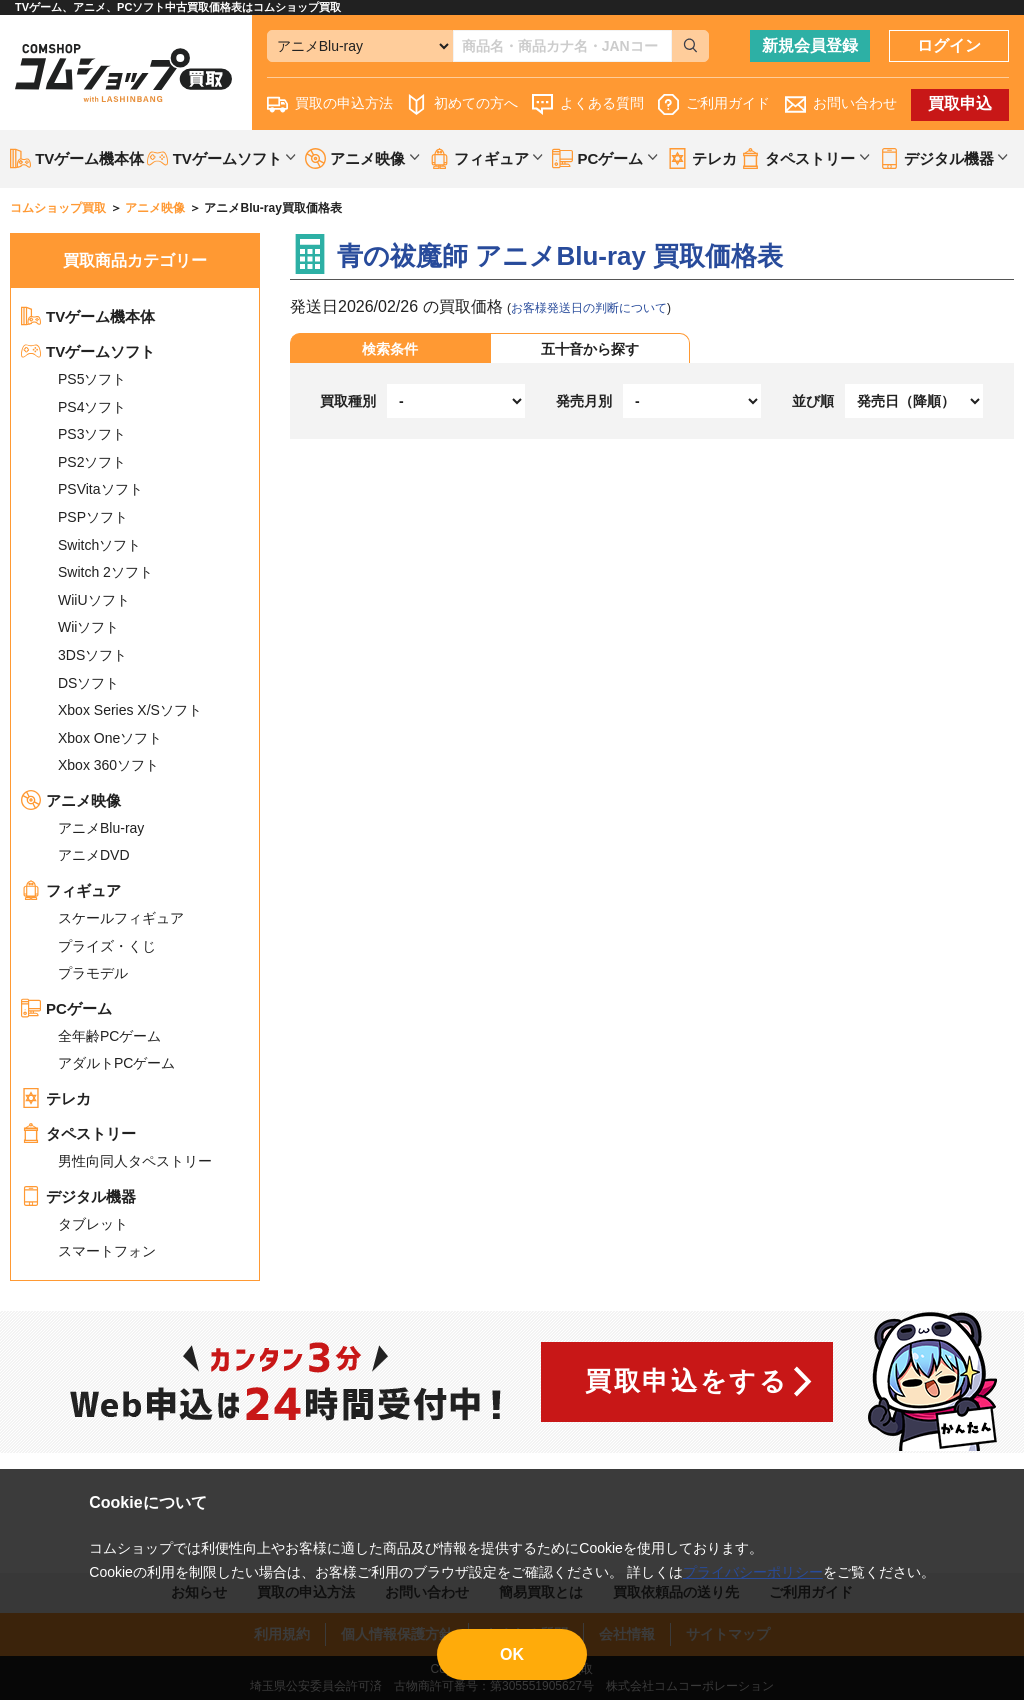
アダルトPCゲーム (116, 1063)
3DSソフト (92, 655)
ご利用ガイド (714, 104)
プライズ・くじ (107, 946)
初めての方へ (462, 104)
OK (512, 1654)
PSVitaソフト (100, 489)
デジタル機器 (78, 1196)
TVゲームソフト (88, 351)
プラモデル (93, 973)
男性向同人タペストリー (135, 1161)
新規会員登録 (810, 45)
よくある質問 (588, 104)
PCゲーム (66, 1008)
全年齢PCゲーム (109, 1036)
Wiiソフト (88, 627)
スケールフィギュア (121, 918)
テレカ (702, 158)
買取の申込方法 (330, 104)
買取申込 (960, 103)
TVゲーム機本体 (77, 158)
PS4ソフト (92, 407)
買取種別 (348, 401)
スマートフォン (107, 1251)
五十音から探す (590, 349)
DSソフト (88, 683)
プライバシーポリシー (753, 1572)
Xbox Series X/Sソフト (130, 710)
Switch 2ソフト (105, 572)
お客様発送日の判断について (589, 308)
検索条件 (390, 349)
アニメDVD (94, 855)
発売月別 (584, 401)
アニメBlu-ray (101, 828)
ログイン (949, 45)
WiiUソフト (94, 600)
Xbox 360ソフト (108, 765)
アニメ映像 (71, 800)
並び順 (813, 401)
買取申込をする (686, 1381)
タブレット (93, 1224)
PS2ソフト (92, 462)
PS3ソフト (92, 434)
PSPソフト (93, 517)
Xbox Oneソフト (110, 738)
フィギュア (71, 890)
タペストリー (78, 1133)
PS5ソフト (92, 379)
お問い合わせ (841, 104)
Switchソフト (99, 545)
